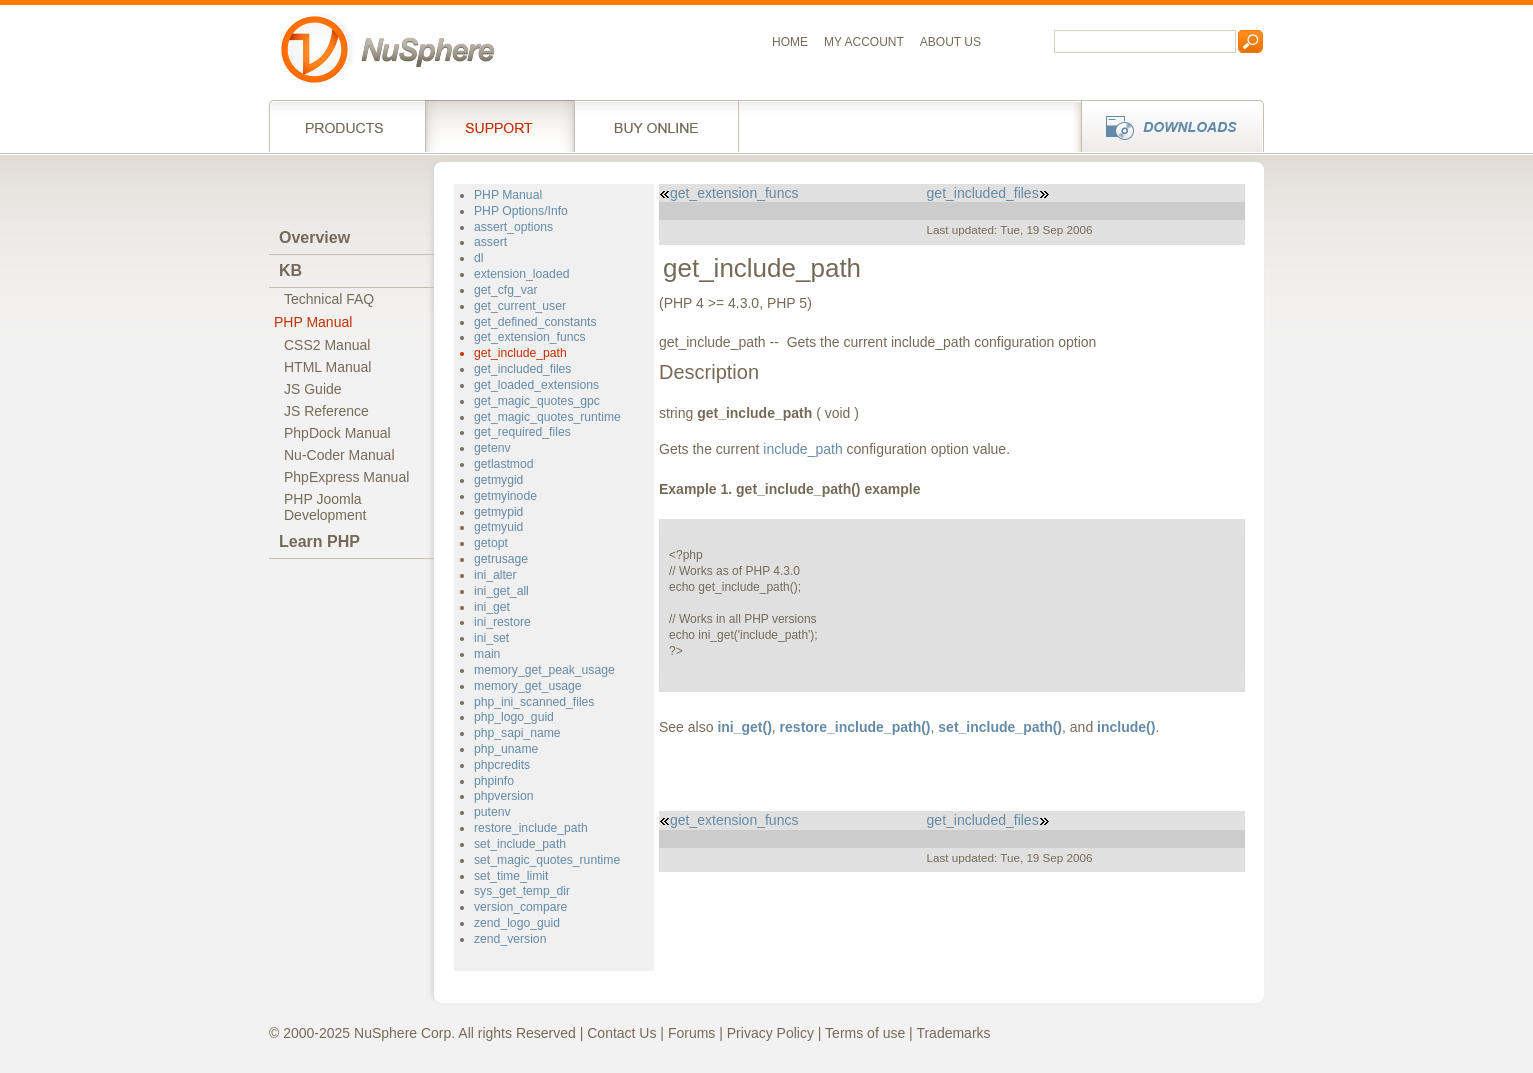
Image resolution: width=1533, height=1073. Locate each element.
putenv (492, 812)
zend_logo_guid (517, 923)
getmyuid (498, 527)
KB (290, 270)
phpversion (504, 796)
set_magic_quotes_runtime (547, 860)
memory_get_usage (528, 686)
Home (790, 42)
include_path (802, 449)
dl (478, 258)
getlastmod (504, 464)
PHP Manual (313, 322)
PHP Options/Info (521, 211)
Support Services (499, 126)
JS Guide (313, 389)
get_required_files (522, 432)
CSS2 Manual (327, 345)
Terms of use (865, 1033)
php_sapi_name (517, 733)
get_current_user (520, 306)
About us (950, 42)
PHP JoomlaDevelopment (325, 507)
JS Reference (326, 411)
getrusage (501, 559)
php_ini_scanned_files (534, 702)
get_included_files (522, 369)
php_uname (506, 749)
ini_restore (502, 622)
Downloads (1166, 126)
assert (490, 242)
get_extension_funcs (530, 337)
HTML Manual (327, 367)
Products (347, 126)
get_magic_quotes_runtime (547, 417)
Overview (314, 237)
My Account (864, 42)
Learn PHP (319, 541)
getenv (492, 448)
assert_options (513, 227)
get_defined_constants (535, 322)
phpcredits (502, 765)
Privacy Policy (770, 1033)
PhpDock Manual (337, 433)
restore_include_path (531, 828)
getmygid (498, 480)
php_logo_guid (514, 717)
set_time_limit (511, 876)
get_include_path (520, 353)
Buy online (656, 126)
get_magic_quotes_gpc (537, 401)
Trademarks (953, 1033)
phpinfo (494, 781)
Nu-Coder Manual (339, 455)
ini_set (491, 638)
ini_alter (495, 575)
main (487, 654)
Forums (691, 1033)
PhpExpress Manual (346, 477)
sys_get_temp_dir (522, 891)
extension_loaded (521, 274)
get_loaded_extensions (536, 385)
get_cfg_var (506, 290)
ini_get (492, 607)
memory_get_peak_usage (544, 670)
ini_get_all (501, 591)
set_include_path (520, 844)
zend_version (510, 939)
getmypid (498, 512)
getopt (491, 543)
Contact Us (621, 1033)
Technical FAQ (329, 299)
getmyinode (505, 496)
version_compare (520, 907)
